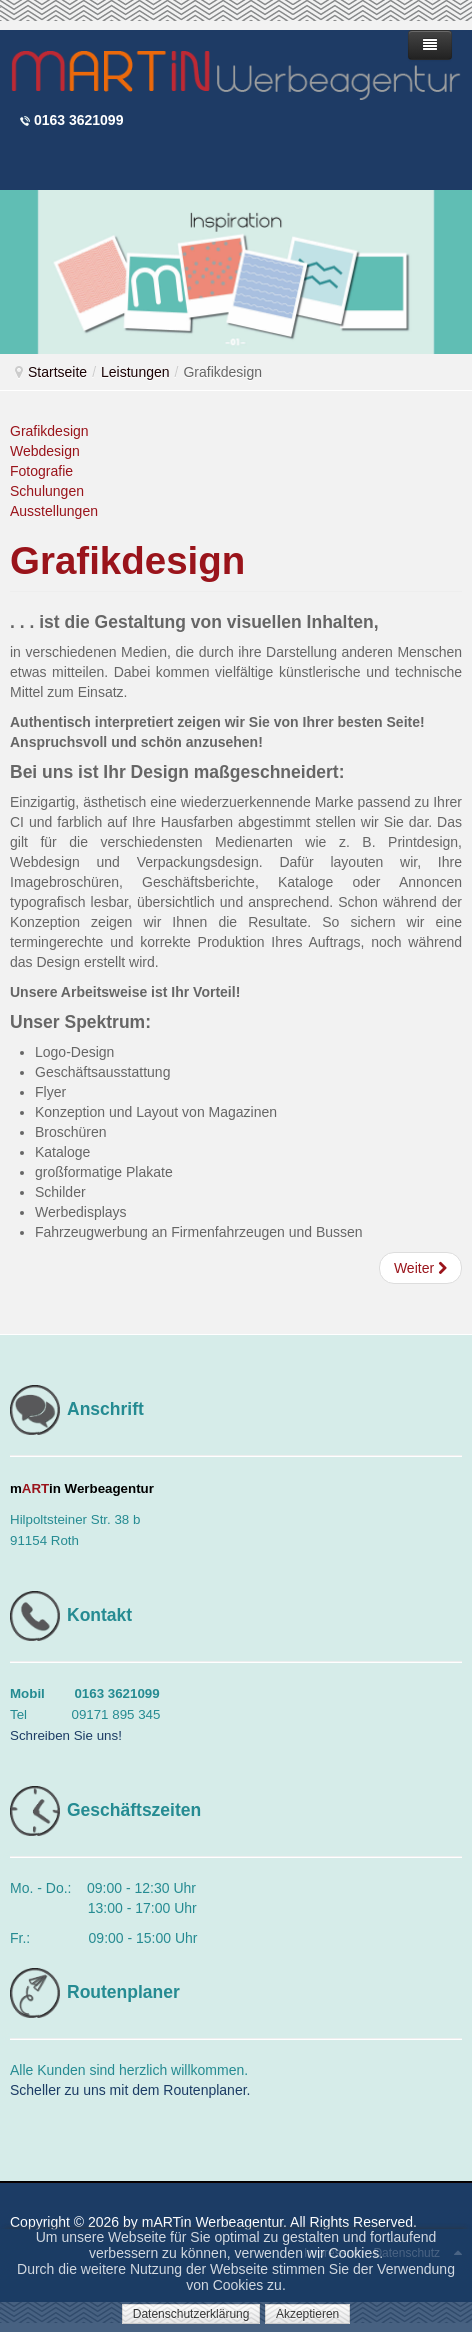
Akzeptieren (307, 2314)
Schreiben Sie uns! (66, 1735)
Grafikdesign (49, 431)
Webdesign (45, 451)
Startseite (57, 372)
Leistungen (135, 372)
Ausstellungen (54, 511)
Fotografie (41, 471)
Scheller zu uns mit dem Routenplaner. (130, 2090)
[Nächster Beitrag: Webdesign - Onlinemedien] (420, 1268)
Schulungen (47, 491)
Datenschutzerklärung (191, 2314)
